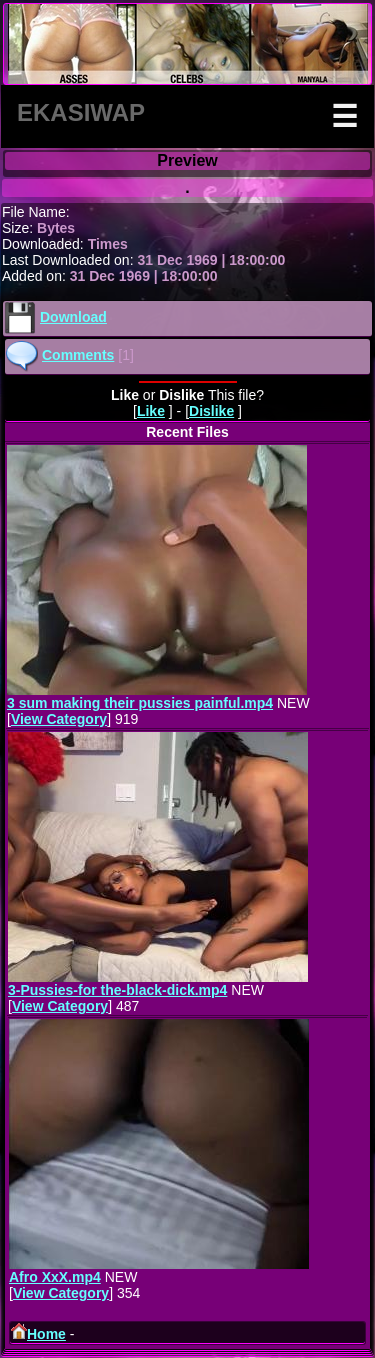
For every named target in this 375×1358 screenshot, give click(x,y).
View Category (59, 719)
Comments (78, 355)
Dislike (211, 411)
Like (151, 411)
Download (73, 317)
